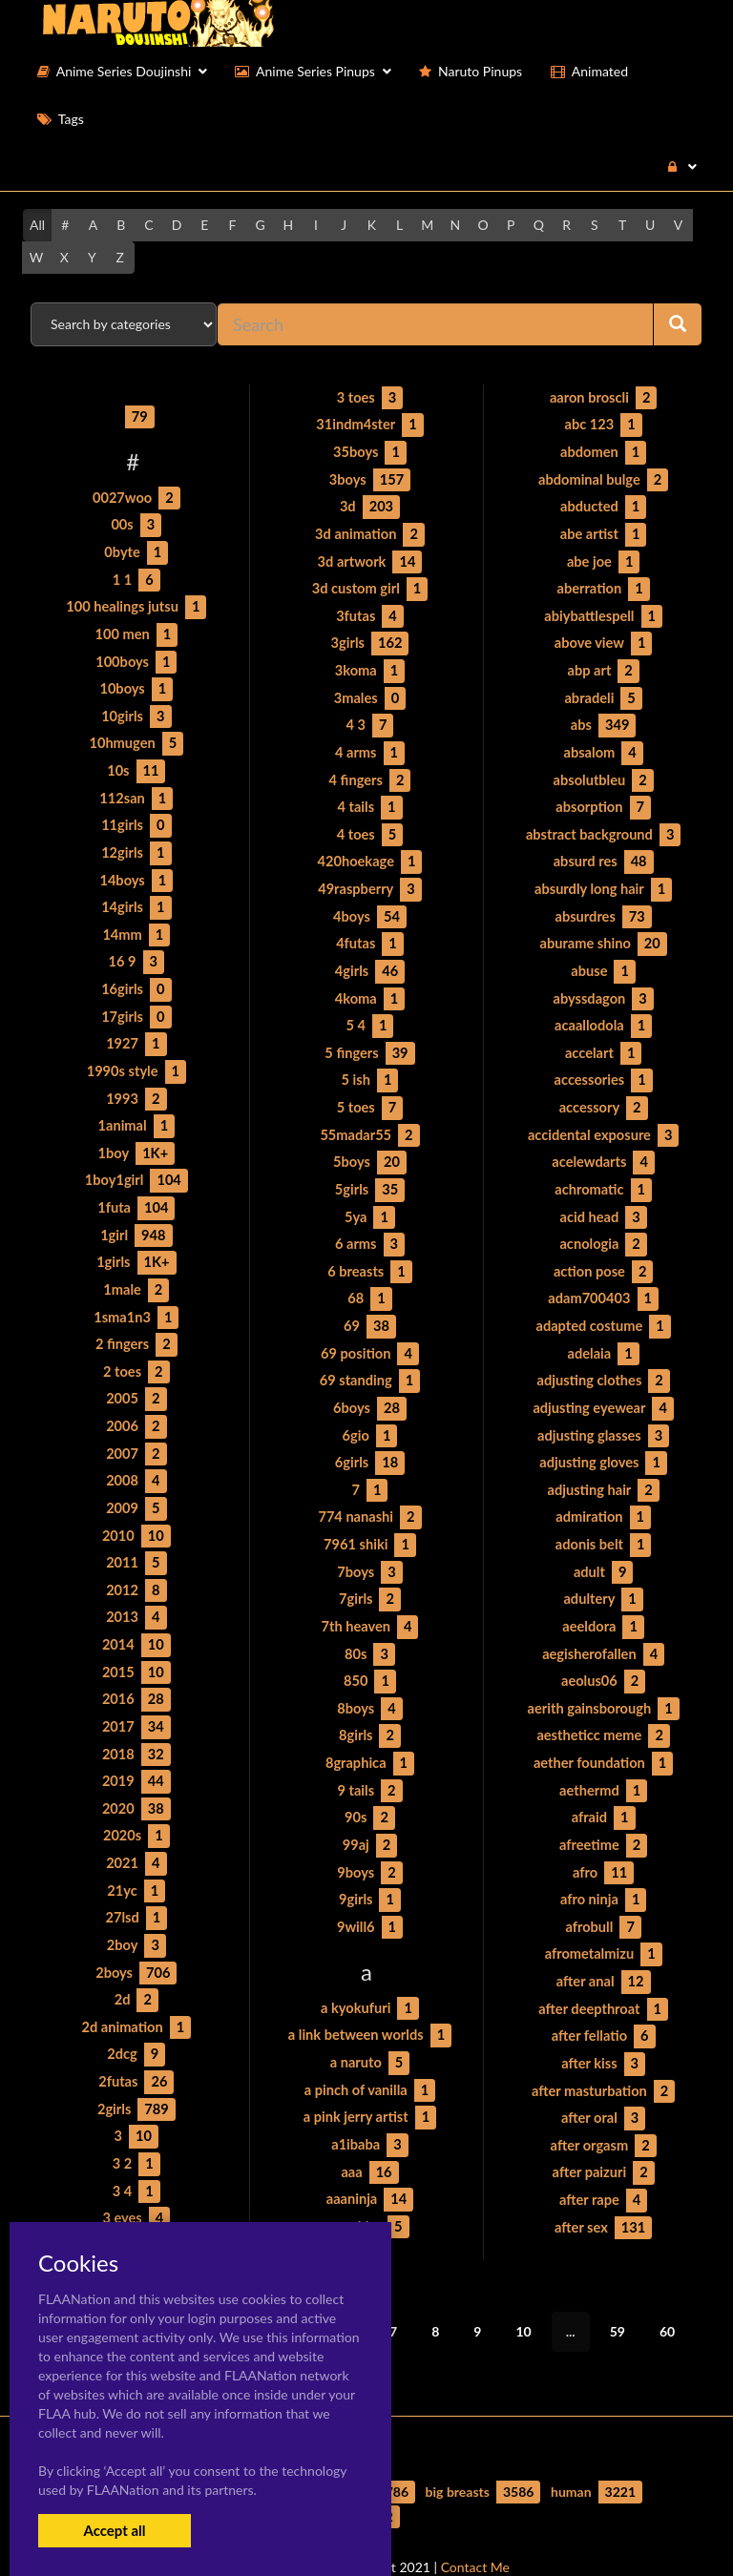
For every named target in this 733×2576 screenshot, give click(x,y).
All (37, 225)
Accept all (114, 2530)
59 (617, 2292)
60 (667, 2292)
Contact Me (475, 2528)
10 (523, 2292)
